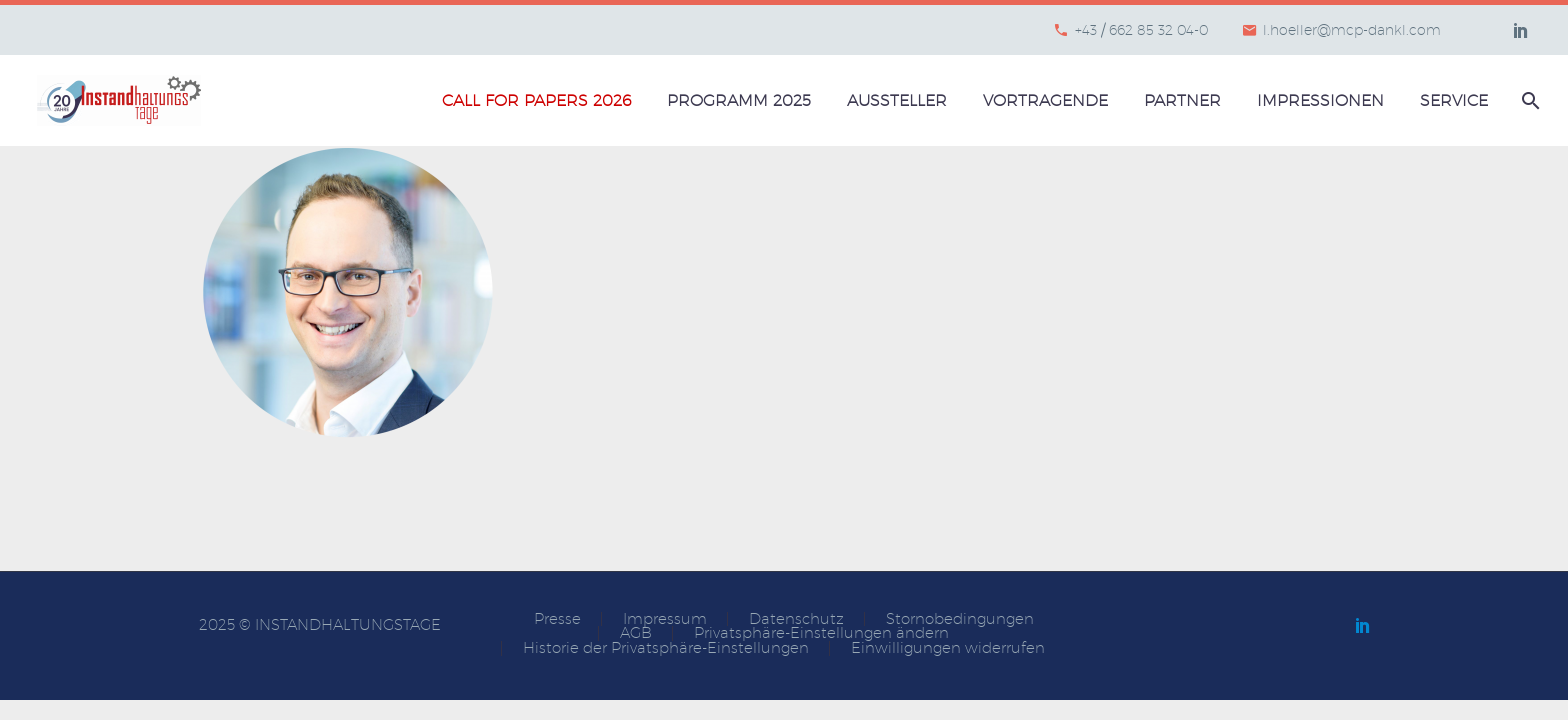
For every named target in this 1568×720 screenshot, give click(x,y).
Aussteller (897, 100)
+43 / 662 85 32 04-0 (1141, 30)
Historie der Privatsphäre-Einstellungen (666, 648)
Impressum (665, 619)
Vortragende (1045, 100)
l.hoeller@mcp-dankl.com (1352, 30)
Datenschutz (796, 619)
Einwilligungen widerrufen (948, 648)
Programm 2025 (739, 100)
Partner (1182, 100)
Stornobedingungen (960, 619)
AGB (636, 633)
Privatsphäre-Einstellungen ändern (821, 633)
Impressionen (1320, 100)
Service (1454, 100)
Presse (557, 619)
